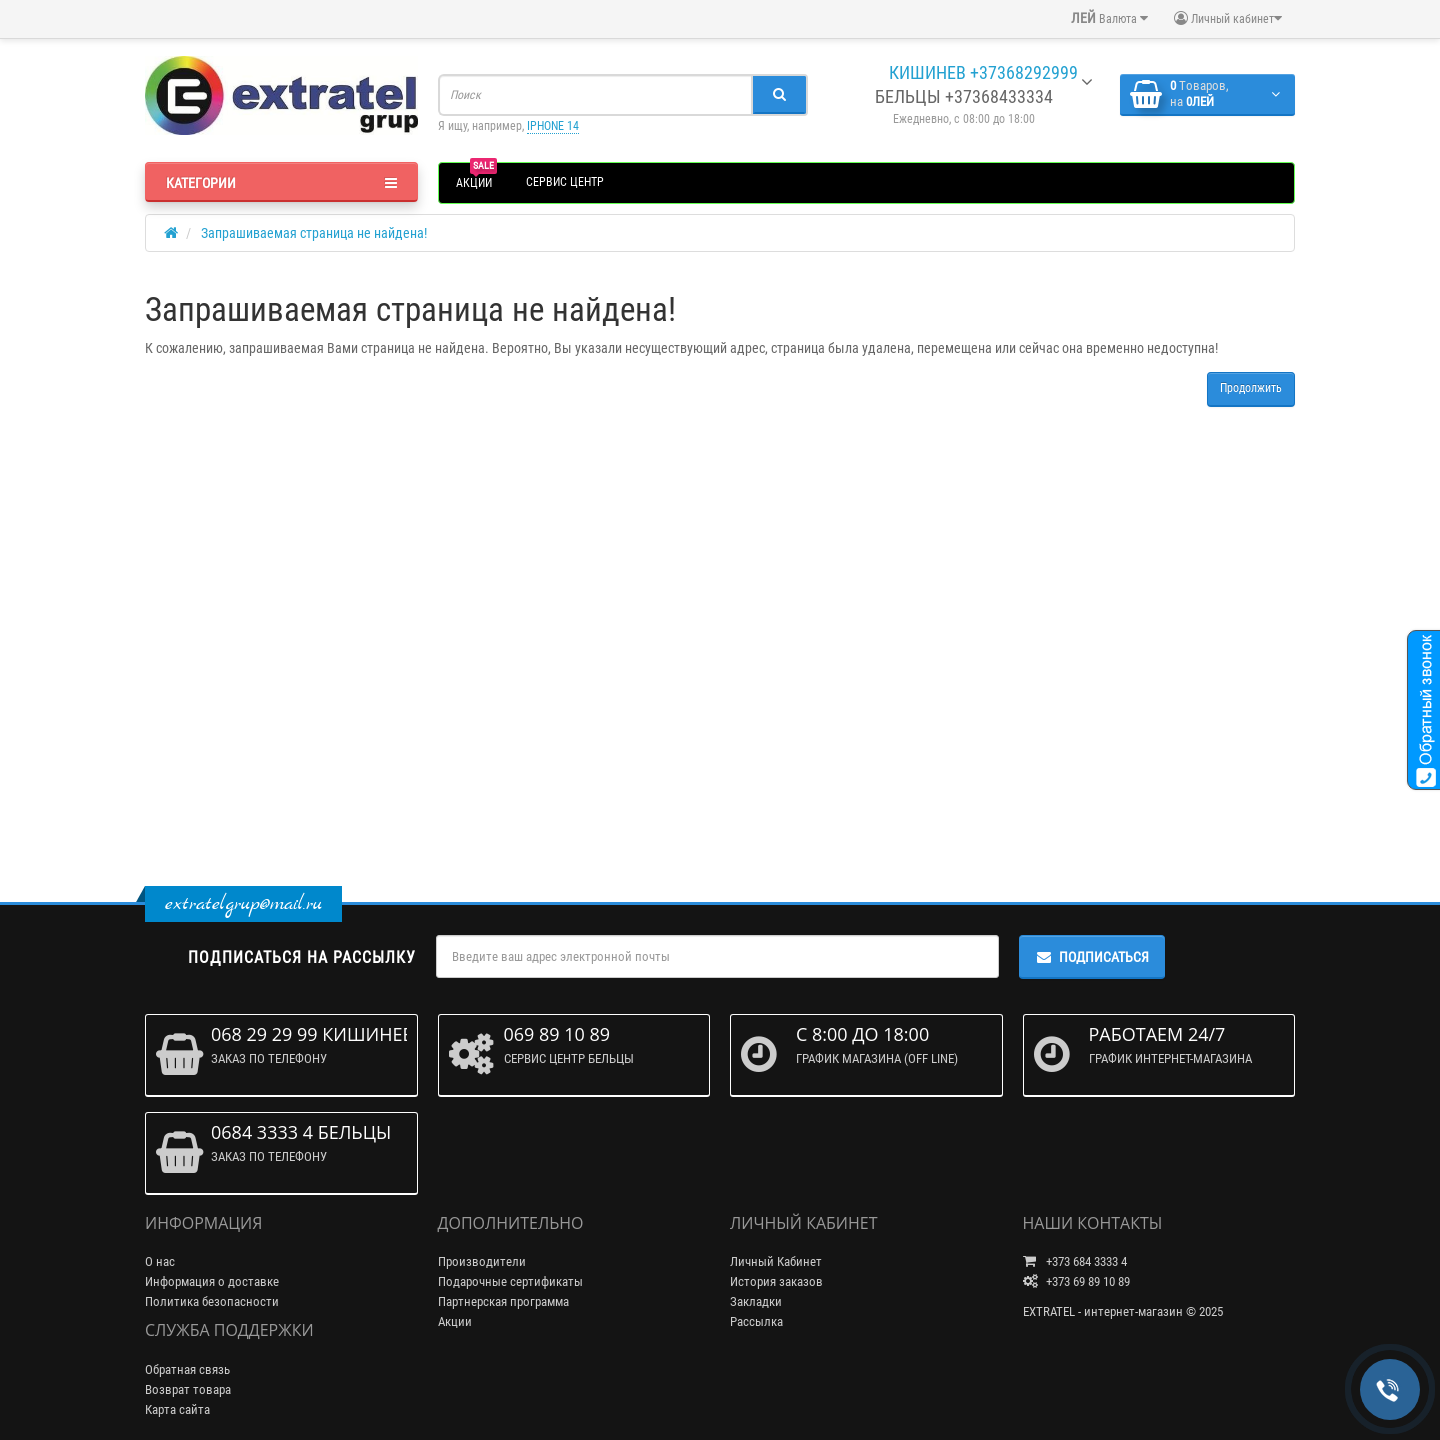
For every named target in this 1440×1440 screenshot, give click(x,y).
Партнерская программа (503, 1301)
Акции (455, 1321)
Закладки (756, 1301)
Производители (482, 1261)
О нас (160, 1261)
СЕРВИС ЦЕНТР (565, 182)
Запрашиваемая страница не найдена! (314, 233)
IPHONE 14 (553, 126)
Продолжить (1251, 388)
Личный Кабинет (776, 1261)
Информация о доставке (212, 1281)
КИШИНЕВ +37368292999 (981, 72)
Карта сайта (177, 1409)
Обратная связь (187, 1369)
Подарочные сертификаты (510, 1281)
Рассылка (756, 1321)
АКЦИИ (476, 180)
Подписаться (1092, 957)
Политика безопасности (212, 1301)
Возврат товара (188, 1389)
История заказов (776, 1281)
